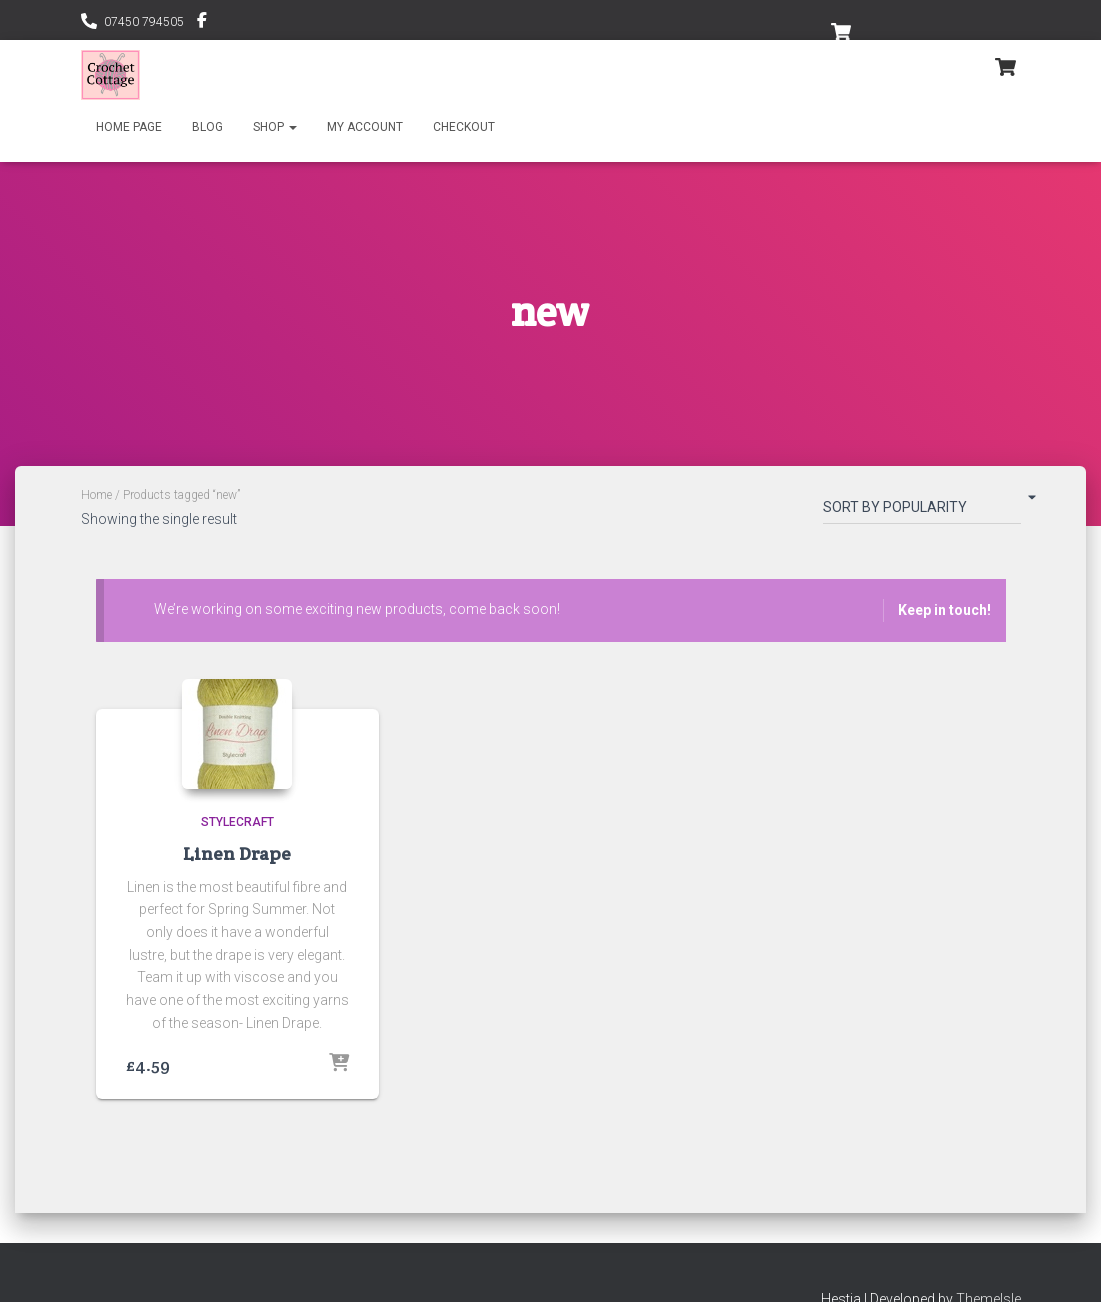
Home (96, 495)
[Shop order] (922, 511)
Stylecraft (237, 822)
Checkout (464, 127)
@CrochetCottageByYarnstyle (202, 23)
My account (365, 127)
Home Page (129, 127)
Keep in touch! (944, 610)
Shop (275, 127)
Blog (207, 127)
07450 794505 (144, 22)
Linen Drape (237, 853)
